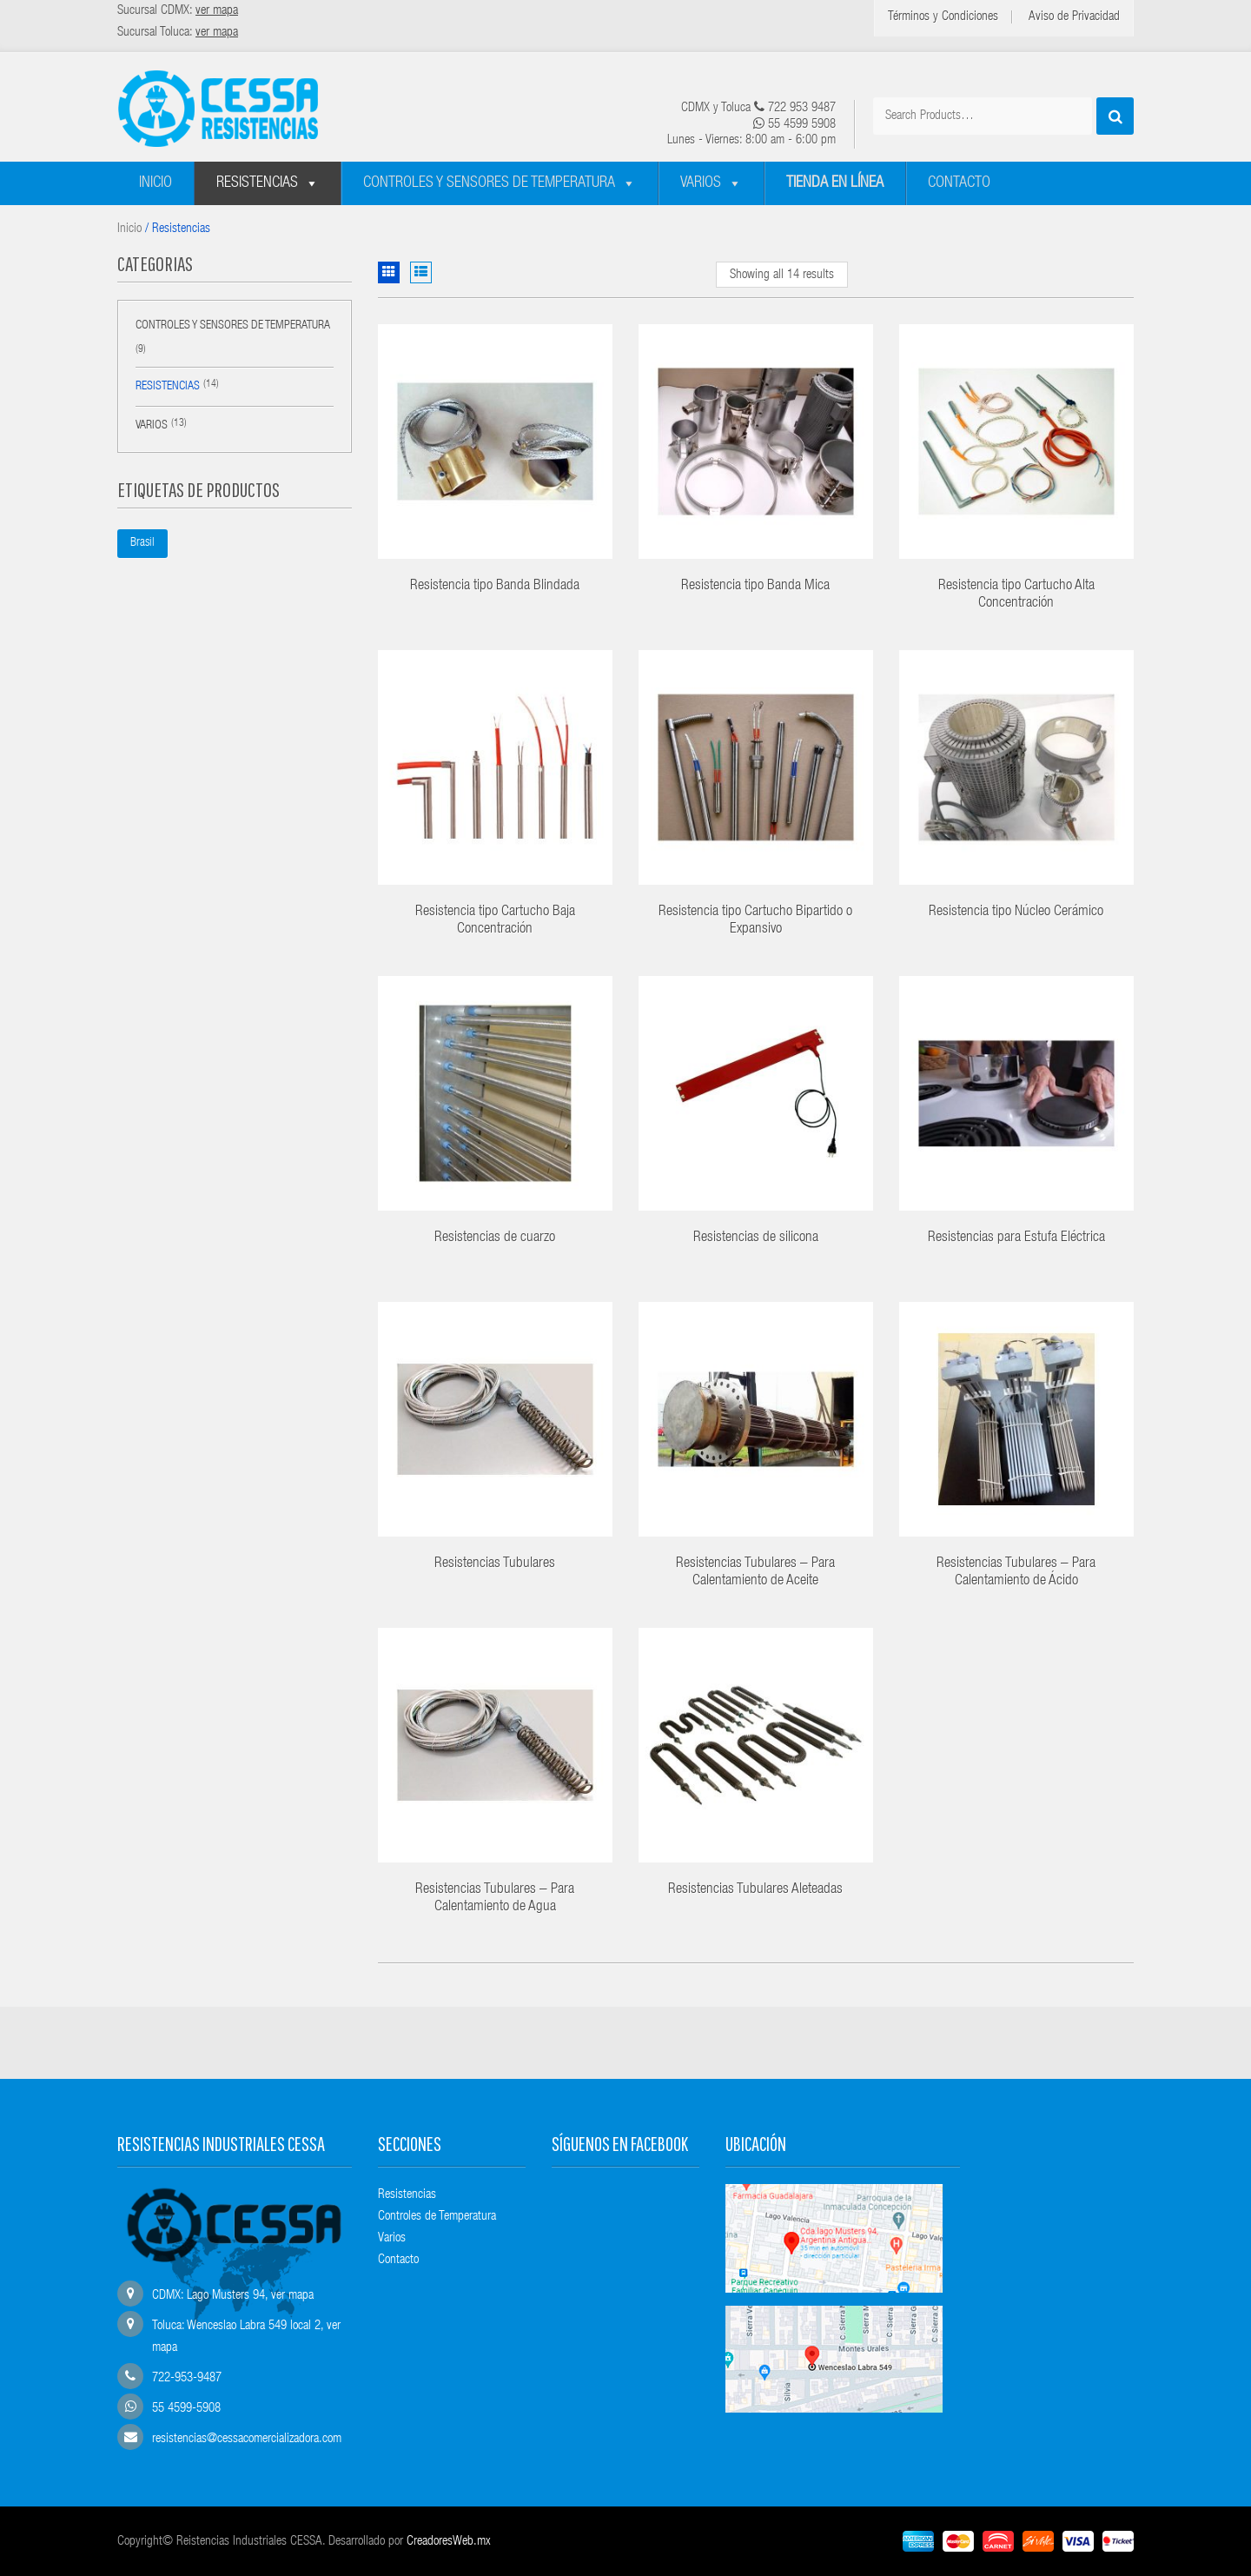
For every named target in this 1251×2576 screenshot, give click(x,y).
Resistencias (257, 183)
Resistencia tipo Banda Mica (755, 586)
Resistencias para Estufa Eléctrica (1016, 1238)
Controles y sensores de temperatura (489, 183)
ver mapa (292, 2295)
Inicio (155, 183)
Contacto (959, 183)
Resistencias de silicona (755, 1238)
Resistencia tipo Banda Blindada (494, 586)
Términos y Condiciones (943, 16)
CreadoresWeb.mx (449, 2541)
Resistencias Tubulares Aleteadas (755, 1889)
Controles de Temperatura (437, 2216)
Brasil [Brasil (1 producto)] (142, 543)
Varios (700, 183)
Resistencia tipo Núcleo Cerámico (1016, 912)
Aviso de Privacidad (1074, 16)
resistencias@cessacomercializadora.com (246, 2439)
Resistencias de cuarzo (494, 1238)
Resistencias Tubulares (494, 1564)
